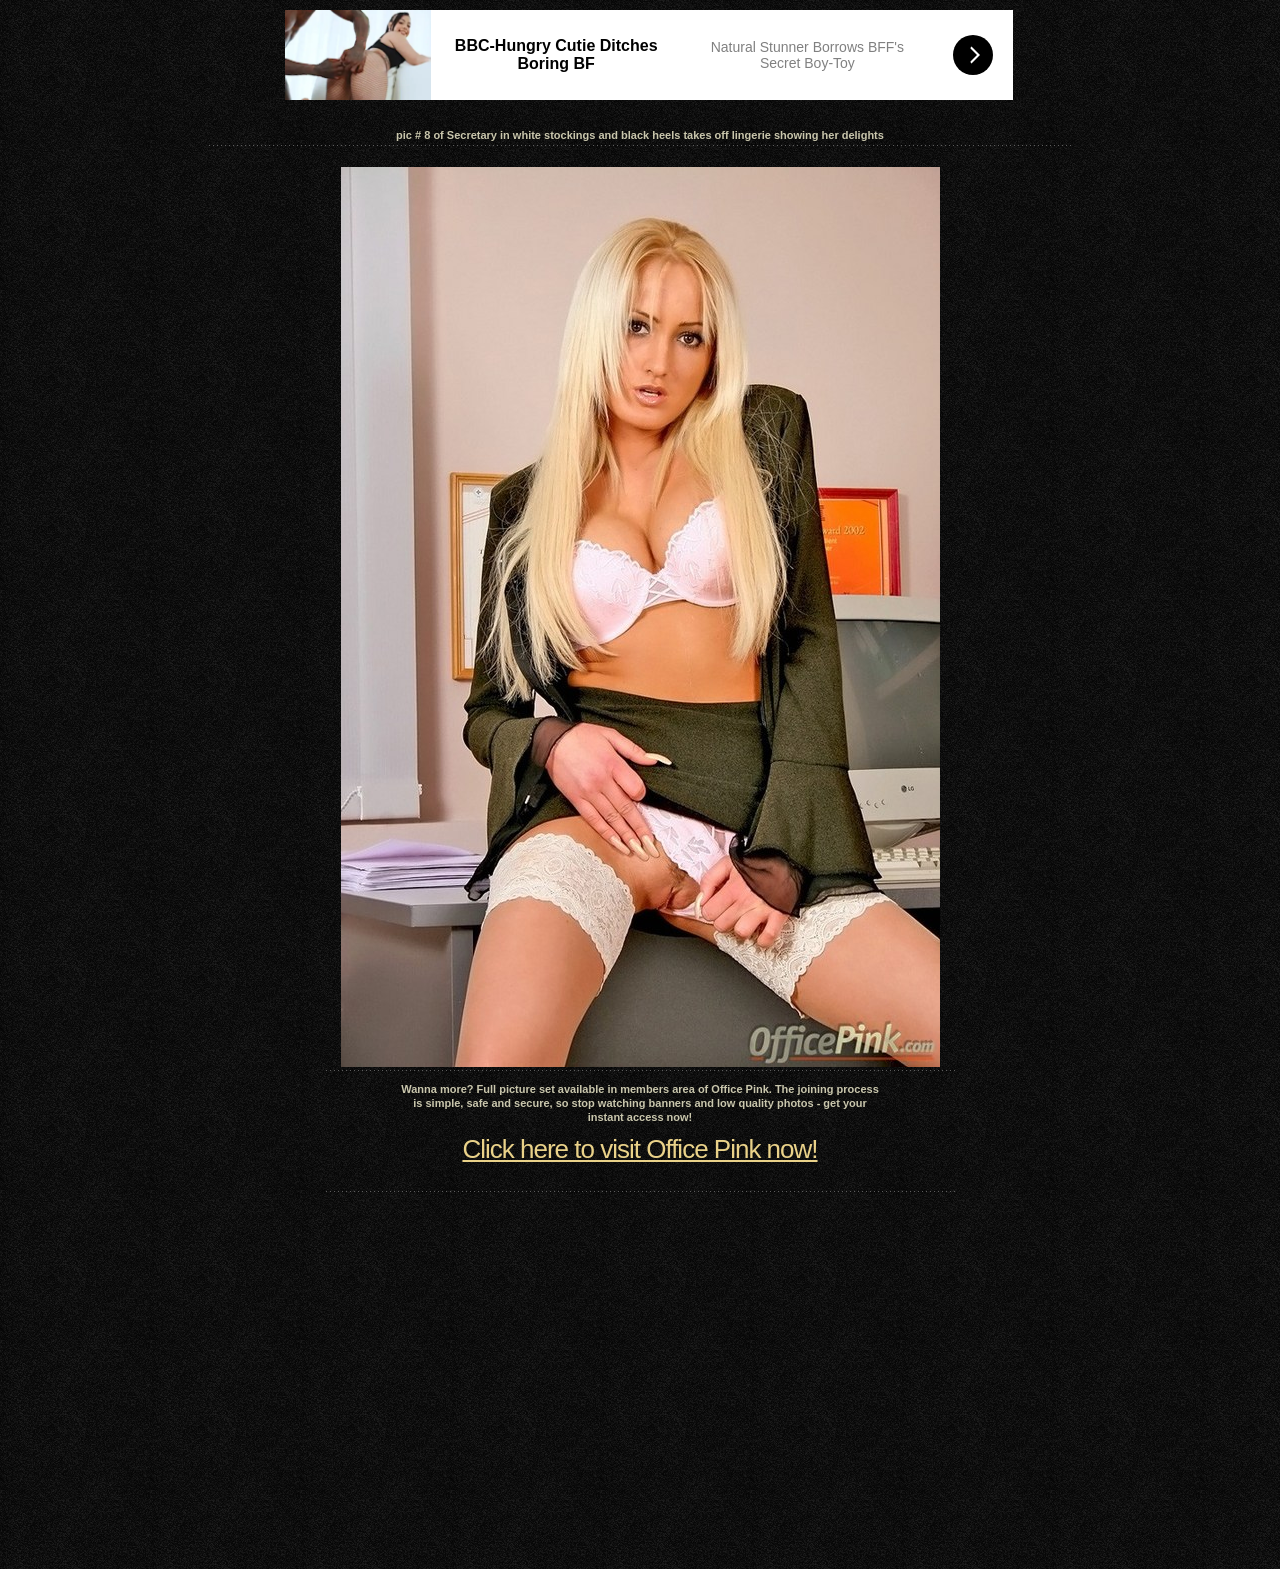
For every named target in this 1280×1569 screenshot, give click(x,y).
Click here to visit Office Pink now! (639, 1149)
